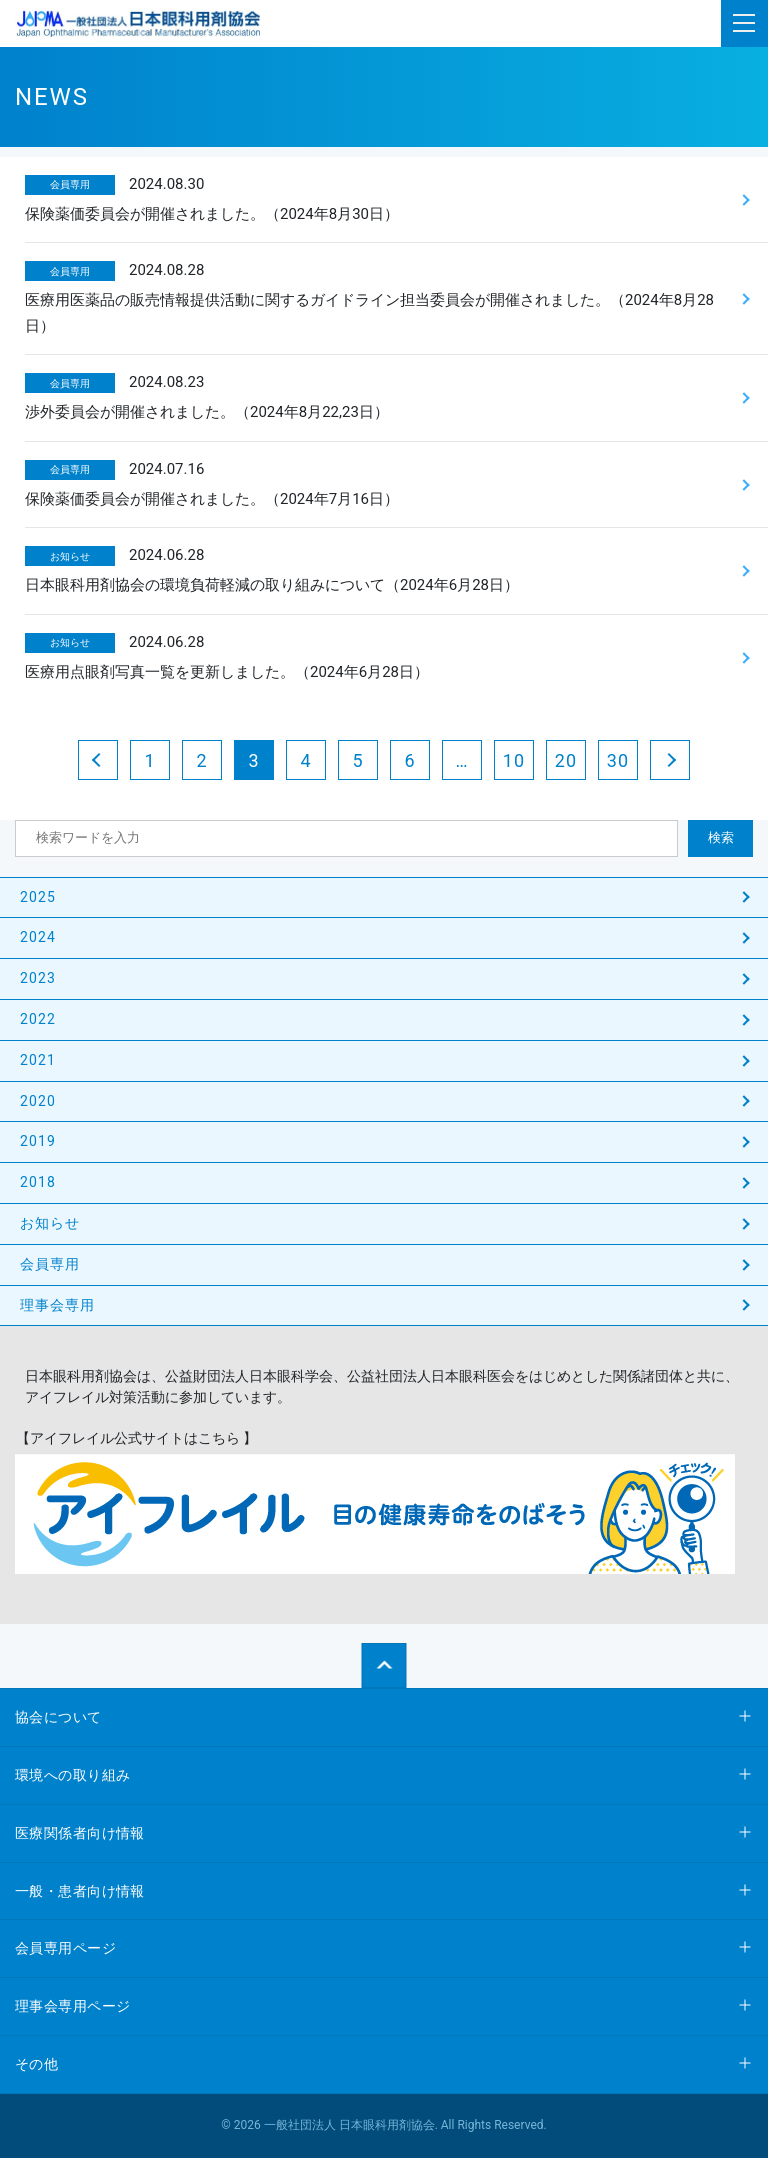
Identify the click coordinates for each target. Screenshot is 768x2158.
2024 (38, 937)
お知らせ (50, 1223)
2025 (38, 897)
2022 (38, 1019)
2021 (38, 1060)
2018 (38, 1182)
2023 (38, 978)
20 (566, 760)
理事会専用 (58, 1305)
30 (618, 760)
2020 (38, 1101)
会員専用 (50, 1264)
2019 (38, 1141)
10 (514, 760)
